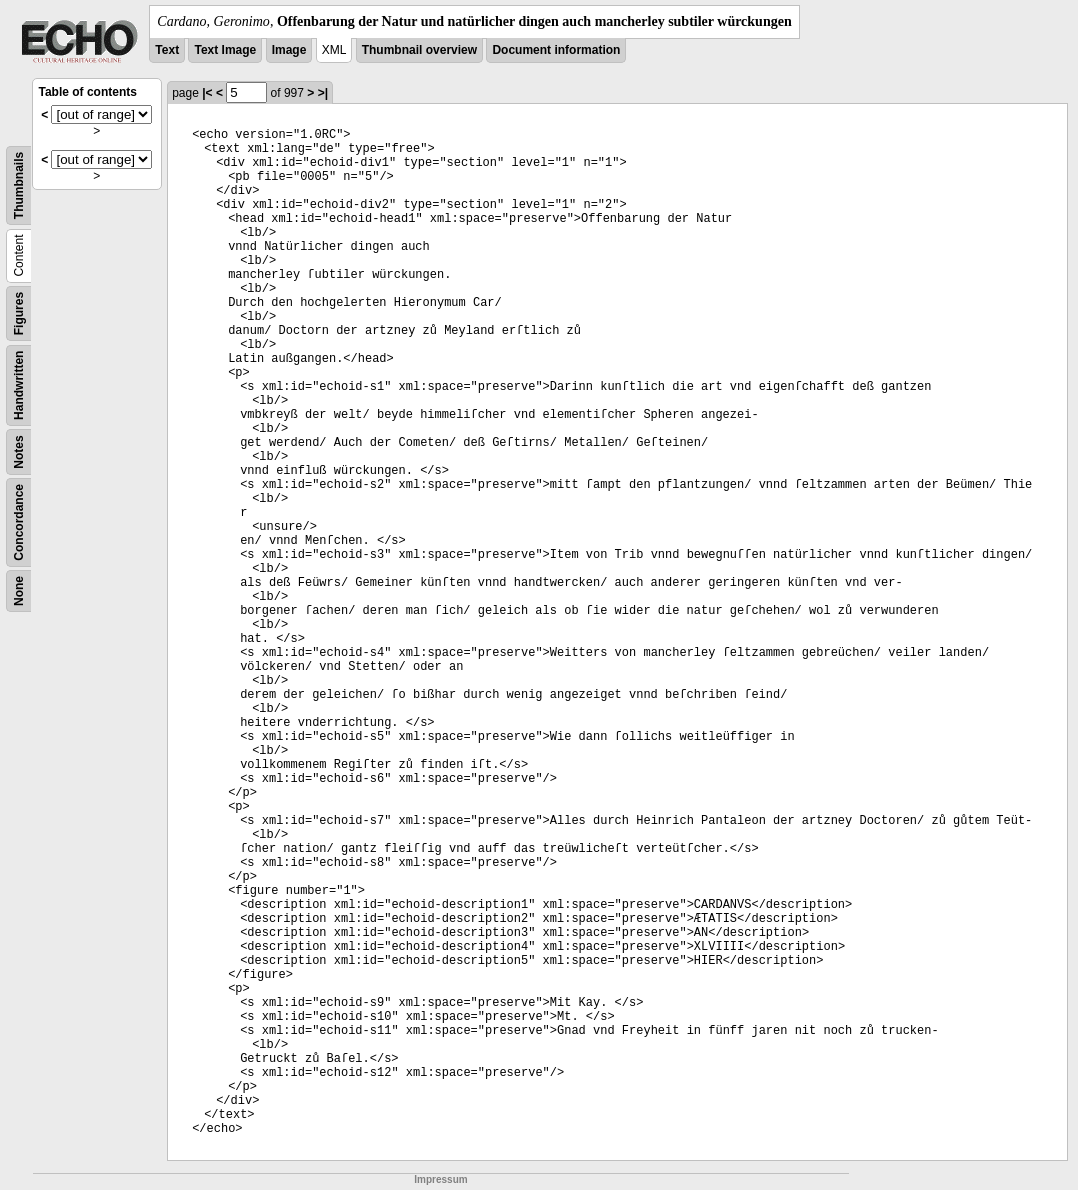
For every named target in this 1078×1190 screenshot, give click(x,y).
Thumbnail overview (419, 50)
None (19, 591)
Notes (19, 451)
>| (323, 93)
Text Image (225, 50)
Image (289, 50)
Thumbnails (19, 185)
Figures (19, 313)
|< (207, 93)
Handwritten (19, 385)
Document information (556, 50)
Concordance (19, 522)
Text (167, 50)
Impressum (440, 1179)
